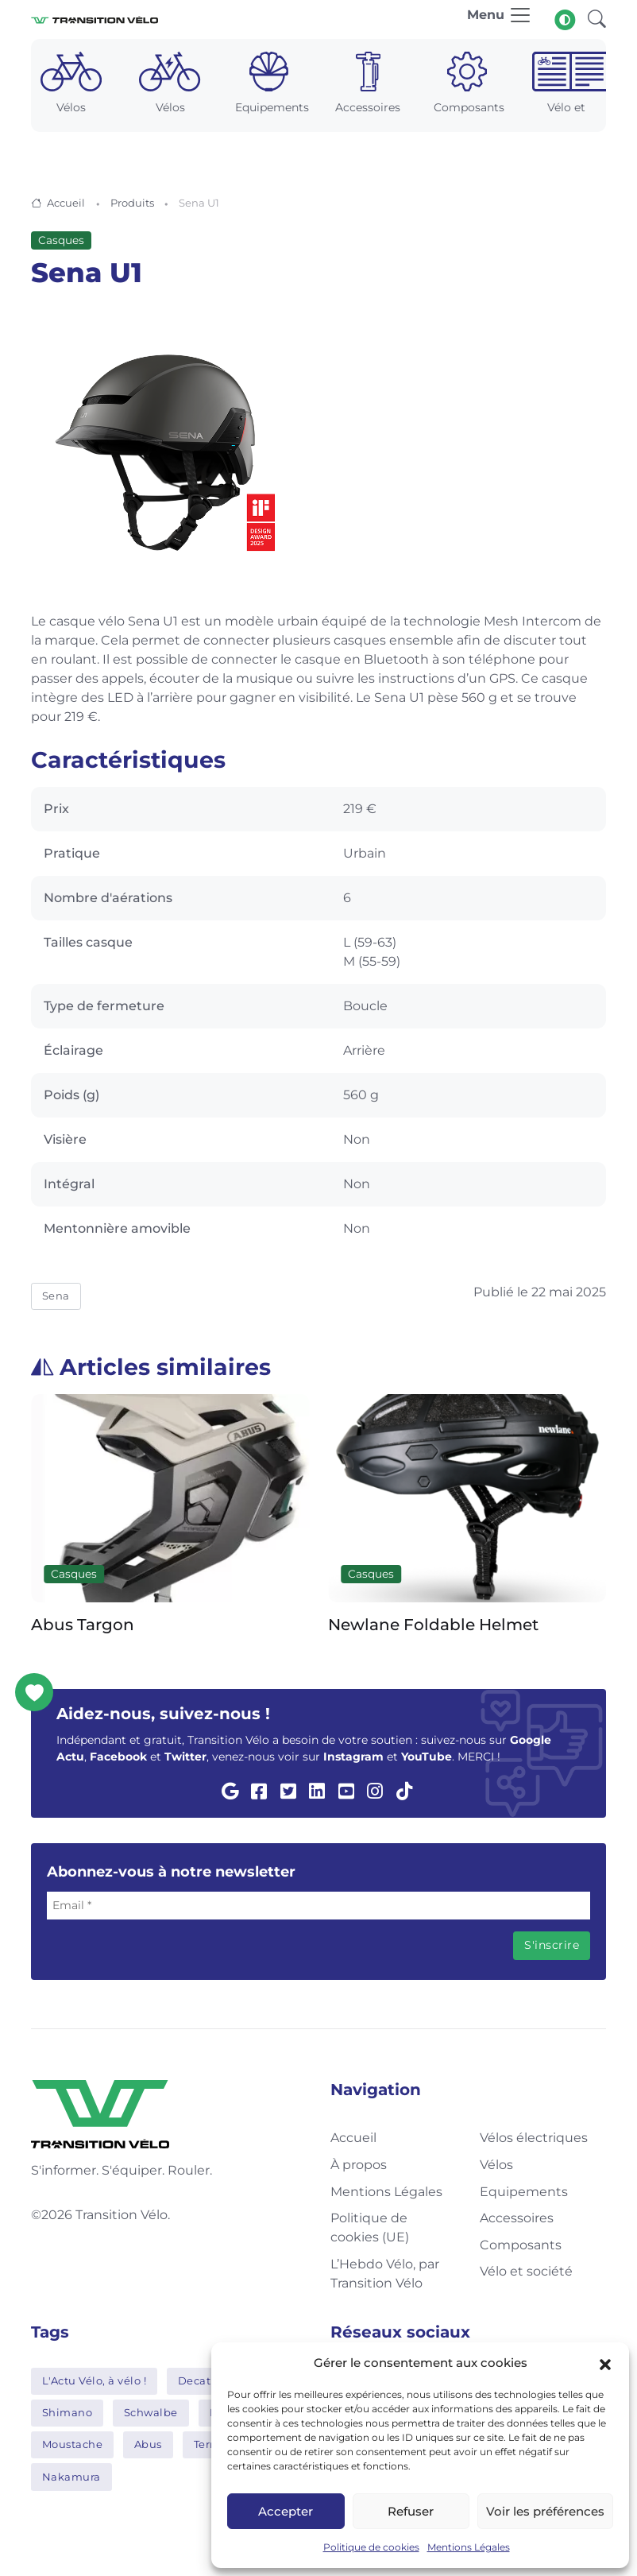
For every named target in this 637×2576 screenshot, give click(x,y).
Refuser (411, 2511)
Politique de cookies (371, 2547)
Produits (132, 202)
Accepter (285, 2511)
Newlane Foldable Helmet (433, 1624)
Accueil (66, 202)
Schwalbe (151, 2412)
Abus (148, 2444)
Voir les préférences (545, 2511)
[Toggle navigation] (499, 19)
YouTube (426, 1756)
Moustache (72, 2444)
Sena (56, 1295)
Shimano (67, 2412)
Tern (206, 2444)
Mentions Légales (468, 2547)
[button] (605, 2363)
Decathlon (207, 2380)
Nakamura (71, 2476)
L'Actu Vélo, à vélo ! (94, 2380)
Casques (61, 240)
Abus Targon (82, 1624)
